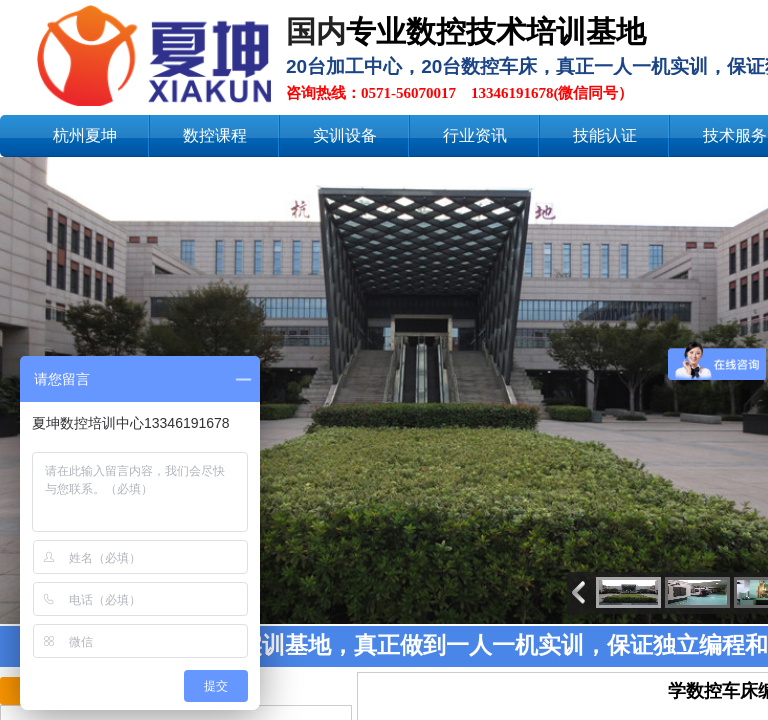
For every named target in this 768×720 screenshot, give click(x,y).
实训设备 (345, 135)
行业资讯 (475, 135)
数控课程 (215, 135)
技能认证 (605, 135)
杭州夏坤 (85, 135)
